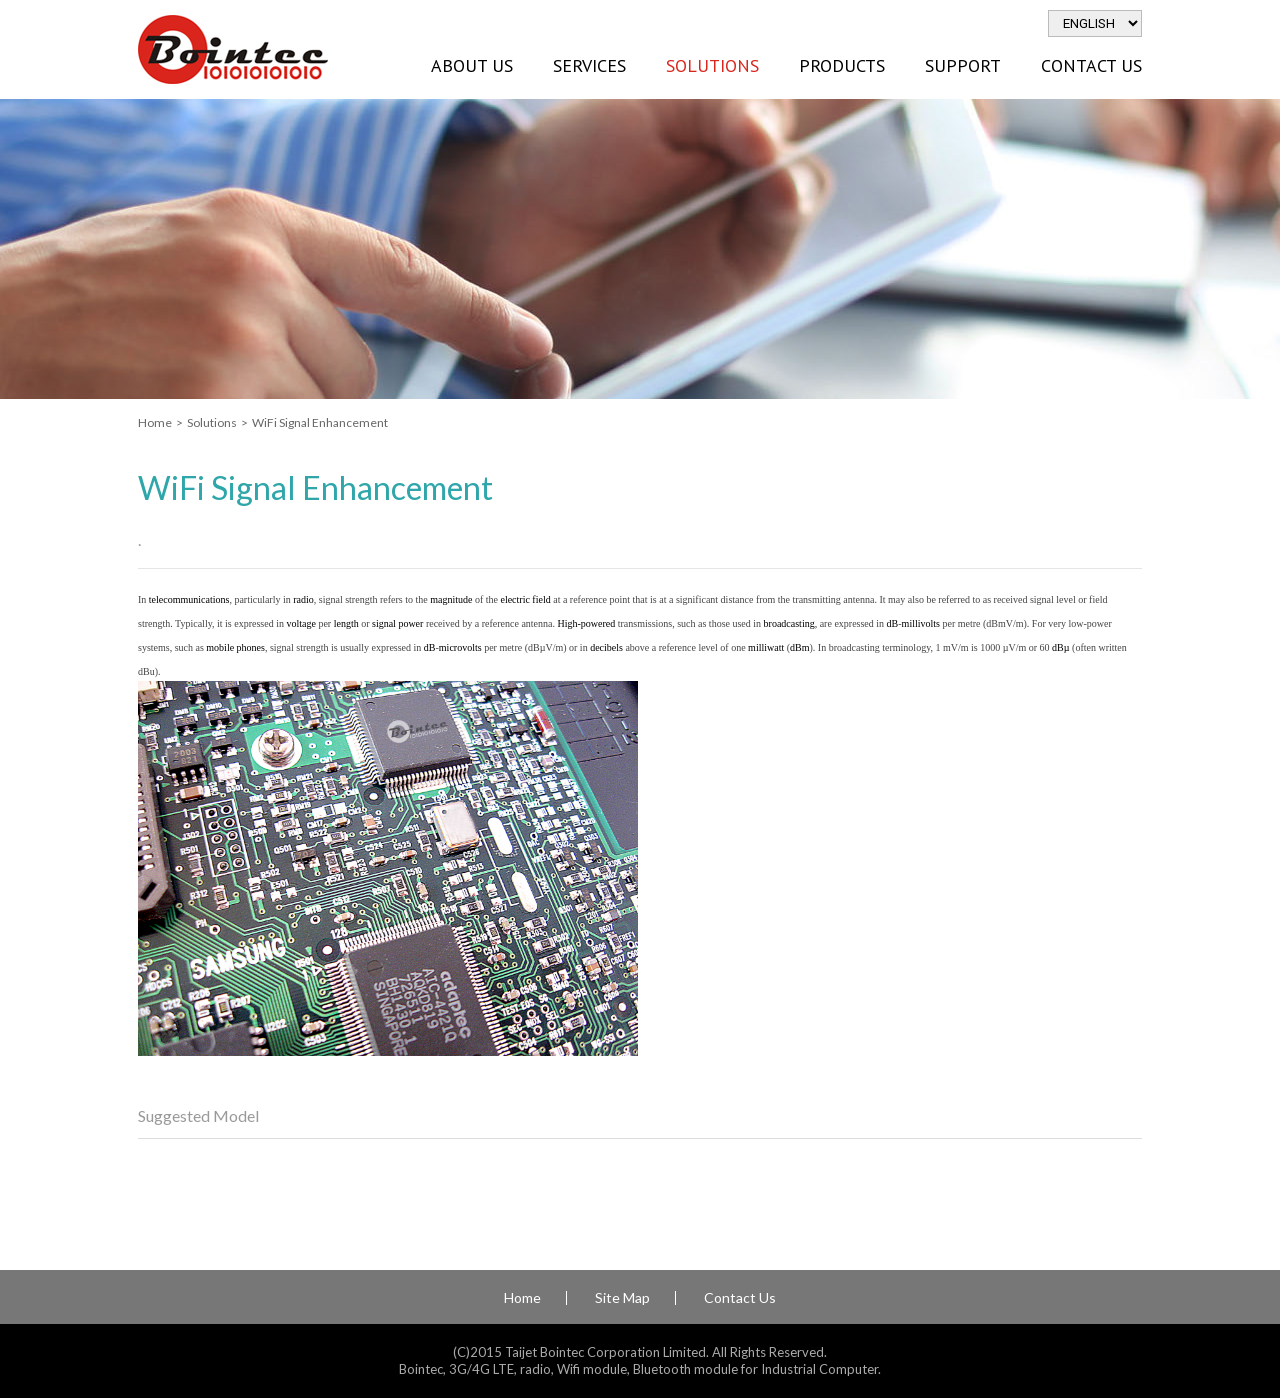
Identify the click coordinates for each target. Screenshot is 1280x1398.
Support (963, 65)
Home (155, 422)
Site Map (622, 1298)
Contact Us (1091, 65)
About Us (472, 65)
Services (589, 65)
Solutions (712, 65)
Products (842, 65)
